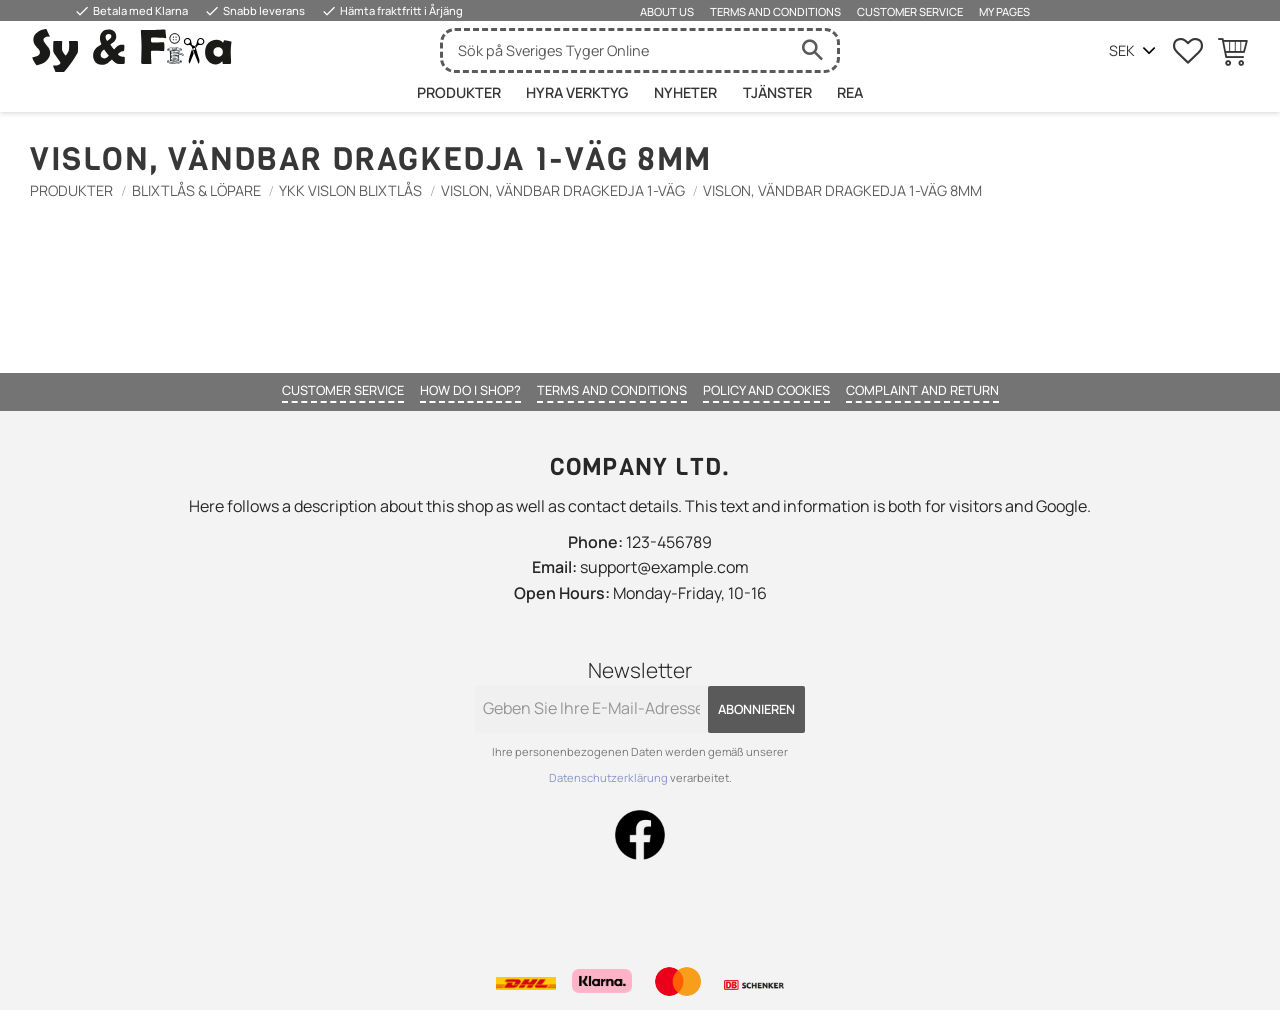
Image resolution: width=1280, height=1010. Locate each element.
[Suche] (812, 50)
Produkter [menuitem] (459, 92)
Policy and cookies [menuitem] (766, 390)
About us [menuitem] (667, 11)
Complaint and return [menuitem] (922, 390)
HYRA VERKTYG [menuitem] (577, 92)
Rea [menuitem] (850, 92)
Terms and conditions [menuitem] (775, 11)
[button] (1188, 51)
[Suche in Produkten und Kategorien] (615, 50)
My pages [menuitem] (1004, 11)
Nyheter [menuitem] (685, 92)
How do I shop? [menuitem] (470, 390)
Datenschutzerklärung (609, 777)
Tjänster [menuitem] (777, 92)
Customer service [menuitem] (910, 11)
